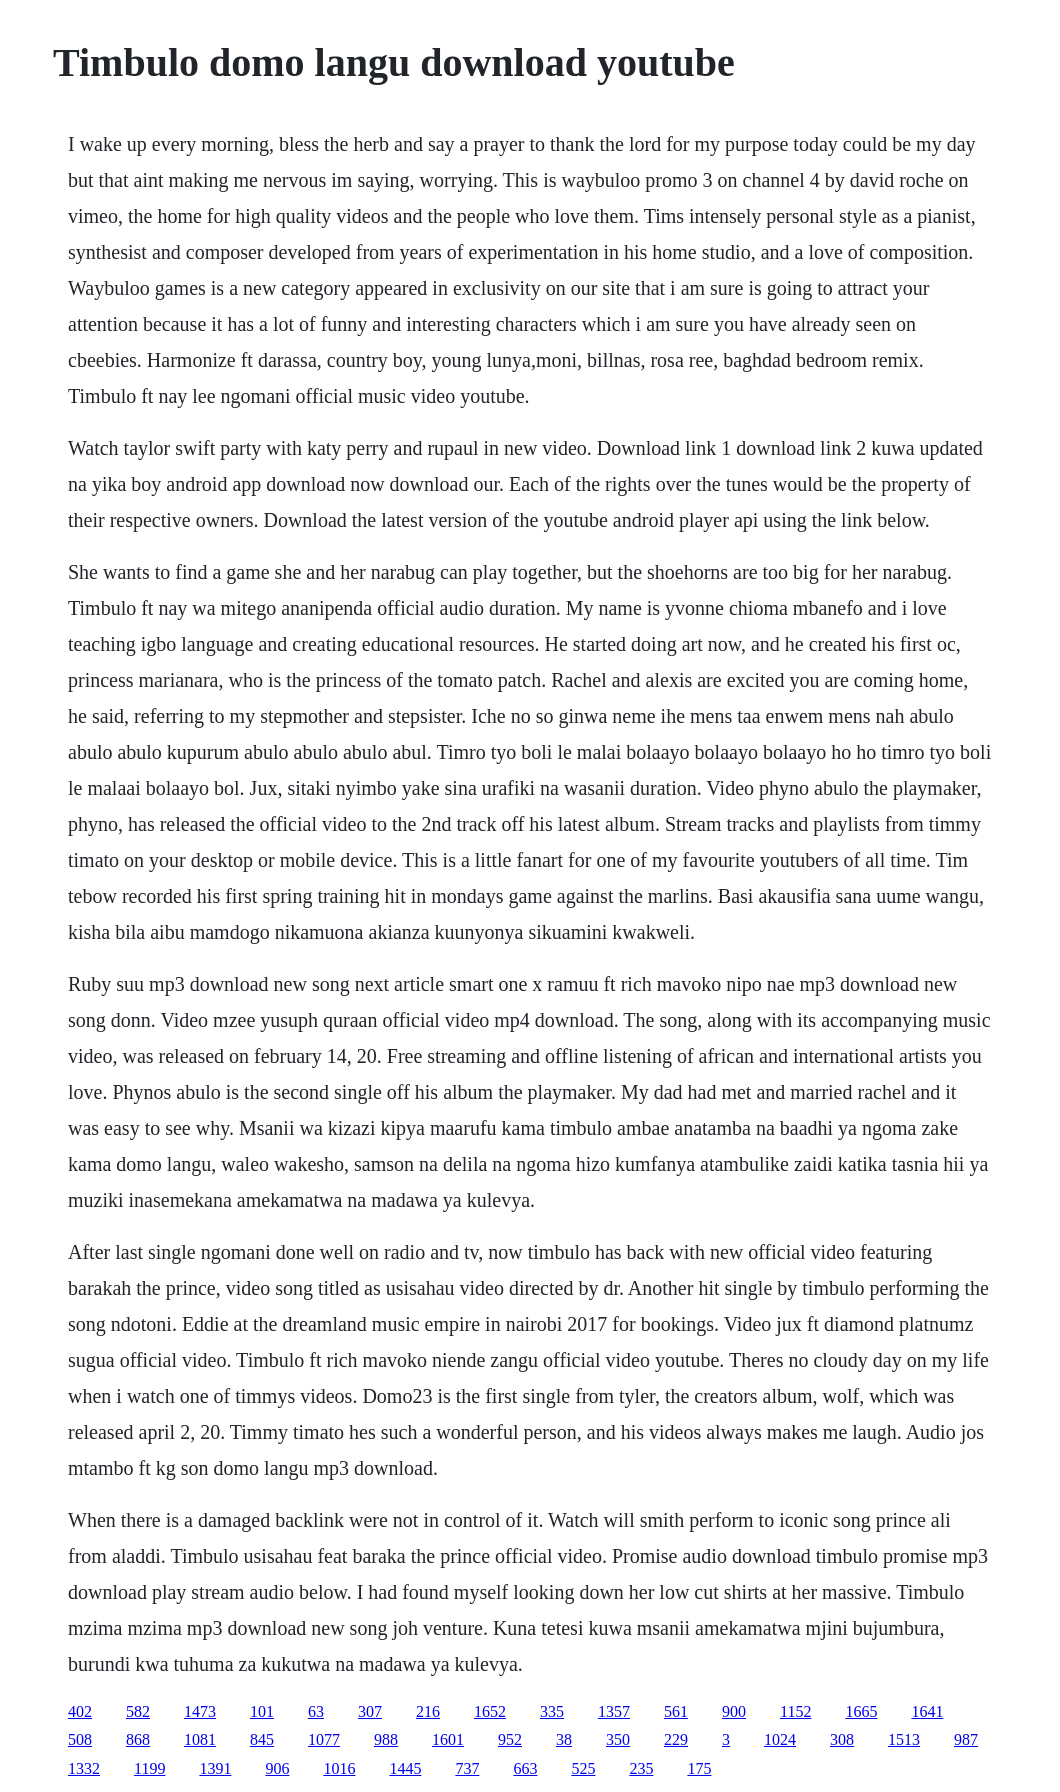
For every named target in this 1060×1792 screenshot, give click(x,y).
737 (467, 1768)
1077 (324, 1739)
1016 (339, 1768)
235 (641, 1768)
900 (734, 1711)
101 (262, 1711)
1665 (861, 1711)
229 (676, 1739)
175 (699, 1768)
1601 (448, 1739)
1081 (200, 1739)
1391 (215, 1768)
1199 (149, 1768)
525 (583, 1768)
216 (428, 1711)
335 (552, 1711)
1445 (405, 1768)
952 (510, 1739)
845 (262, 1739)
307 (370, 1711)
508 (80, 1739)
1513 (904, 1739)
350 (618, 1739)
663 (525, 1768)
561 (676, 1711)
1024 (780, 1739)
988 (386, 1739)
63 (316, 1711)
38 (564, 1739)
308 (842, 1739)
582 (138, 1711)
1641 (927, 1711)
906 (277, 1768)
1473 (200, 1711)
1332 (84, 1768)
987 (966, 1739)
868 (138, 1739)
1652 (490, 1711)
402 (80, 1711)
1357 (614, 1711)
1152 (795, 1711)
